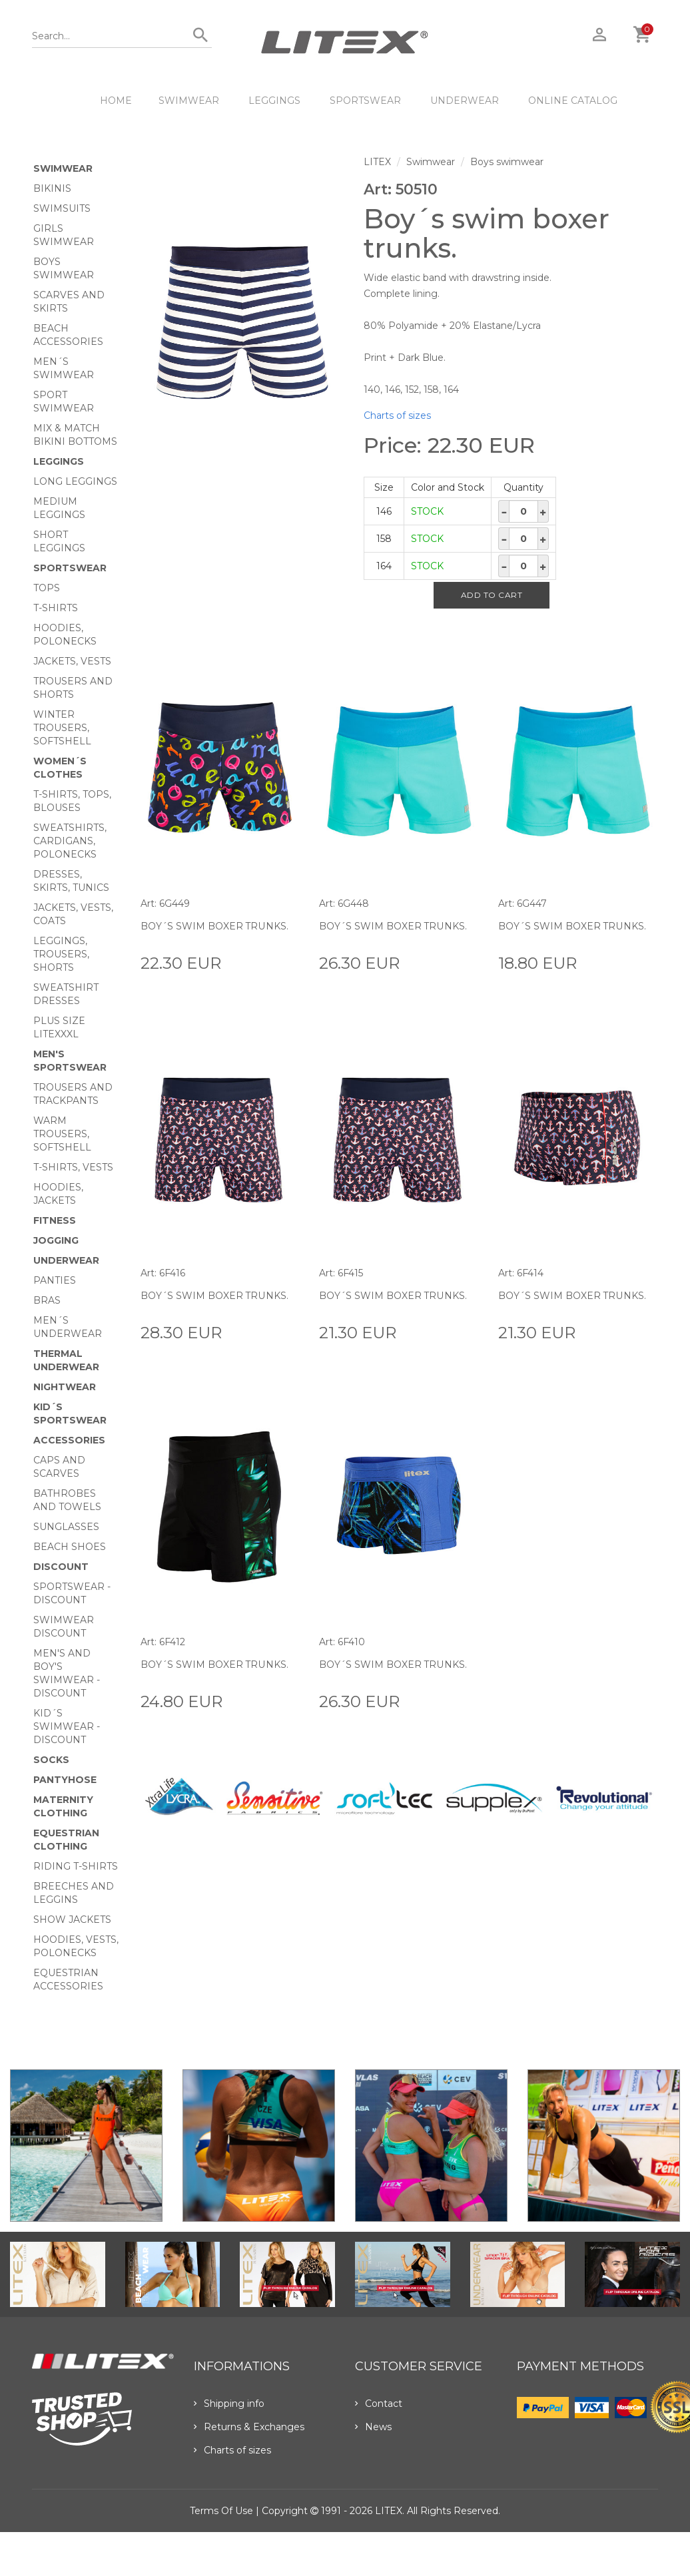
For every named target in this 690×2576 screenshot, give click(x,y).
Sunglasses (66, 1527)
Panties (54, 1280)
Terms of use (221, 2511)
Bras (47, 1300)
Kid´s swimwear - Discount (66, 1726)
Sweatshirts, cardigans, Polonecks (70, 841)
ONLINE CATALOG (572, 101)
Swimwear (189, 101)
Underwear (464, 101)
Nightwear (64, 1387)
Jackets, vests (72, 661)
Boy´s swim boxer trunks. (214, 926)
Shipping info (229, 2404)
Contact (378, 2404)
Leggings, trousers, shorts (61, 954)
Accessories (69, 1440)
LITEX (377, 162)
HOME (116, 101)
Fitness (54, 1220)
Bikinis (52, 188)
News (373, 2427)
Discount (61, 1567)
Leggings (274, 101)
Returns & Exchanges (249, 2427)
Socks (51, 1760)
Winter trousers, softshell (62, 727)
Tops (46, 588)
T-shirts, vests (73, 1167)
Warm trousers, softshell (62, 1134)
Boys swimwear (506, 162)
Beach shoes (69, 1547)
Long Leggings (75, 481)
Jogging (56, 1240)
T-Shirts (55, 608)
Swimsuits (62, 208)
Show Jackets (72, 1920)
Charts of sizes (397, 415)
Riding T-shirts (75, 1866)
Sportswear (365, 101)
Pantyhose (65, 1780)
